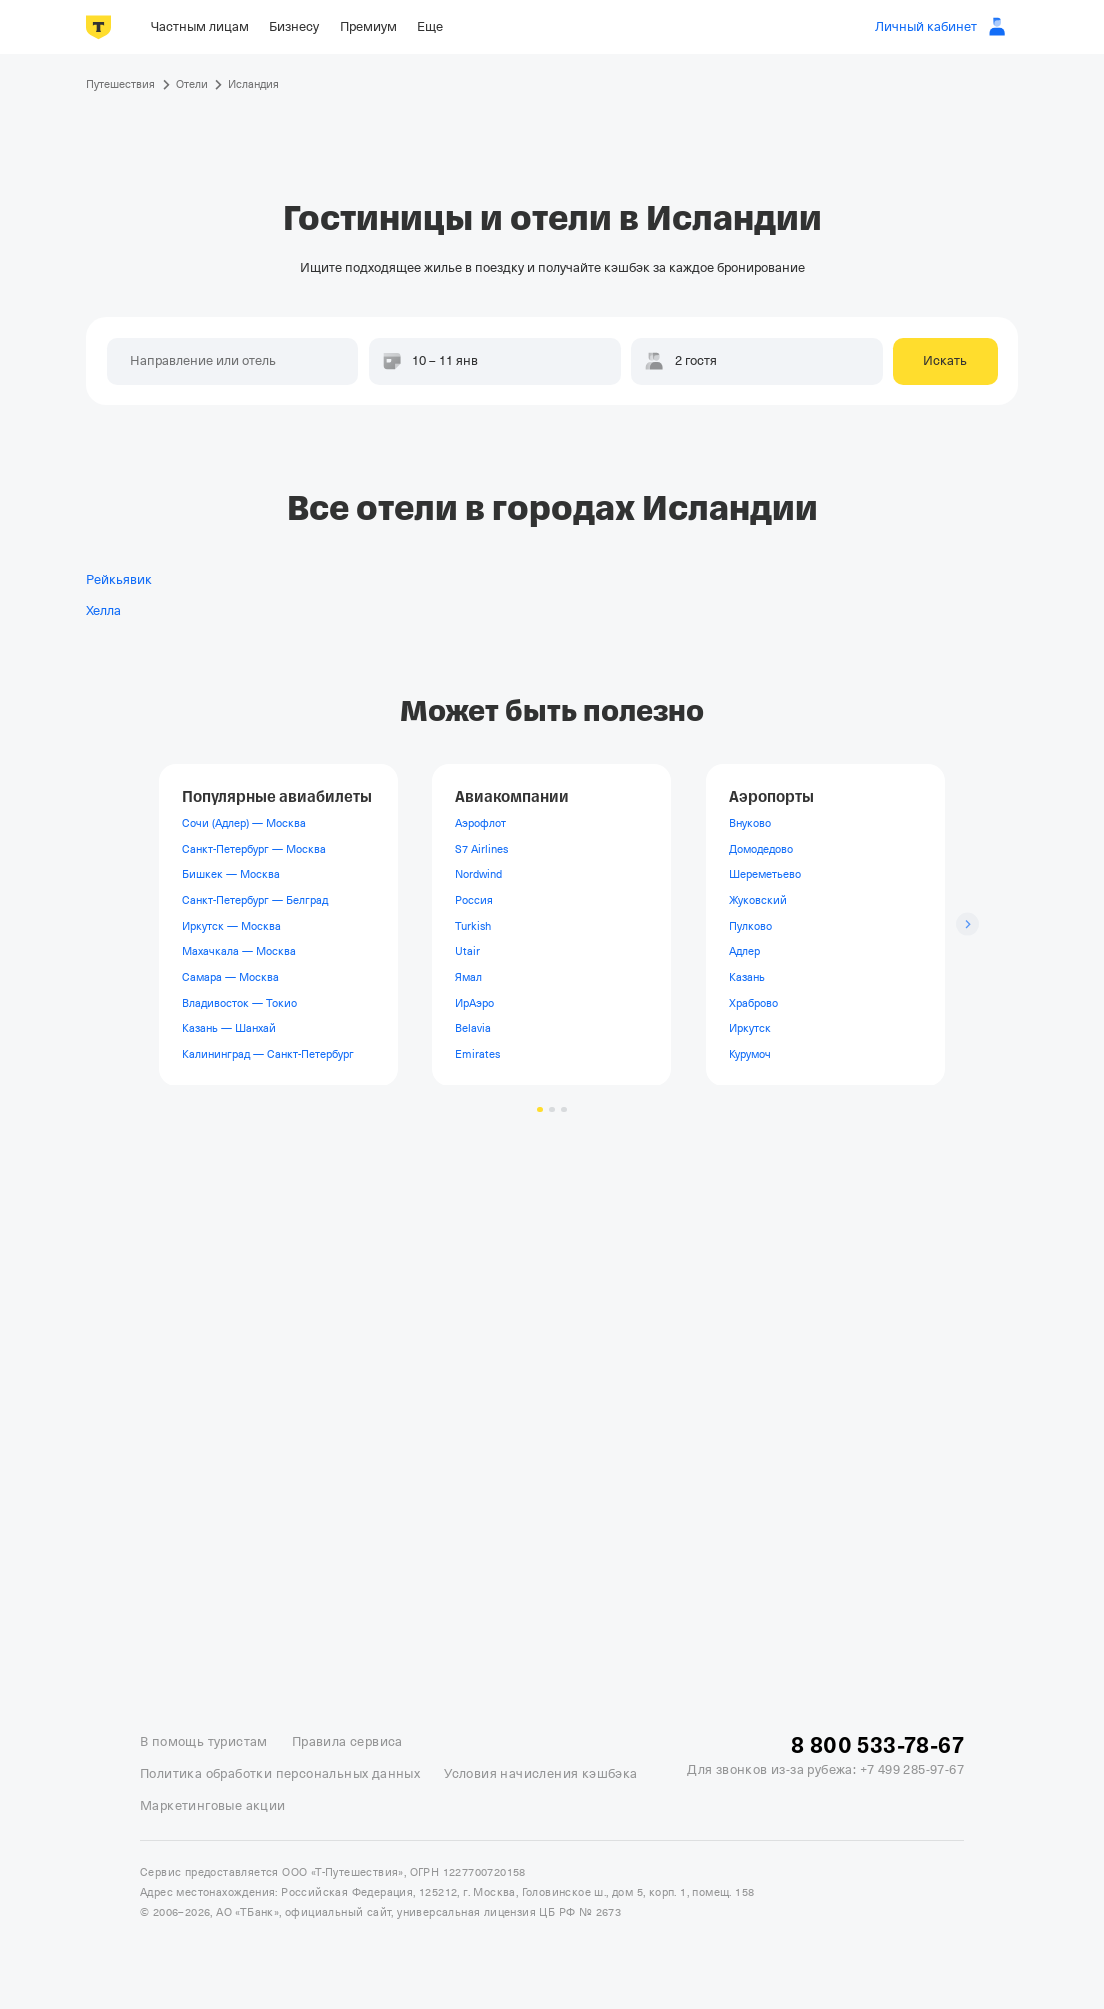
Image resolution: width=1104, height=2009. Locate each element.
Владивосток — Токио (239, 1002)
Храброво (753, 1002)
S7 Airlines (481, 849)
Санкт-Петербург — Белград (255, 900)
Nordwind (478, 874)
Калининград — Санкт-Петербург (268, 1053)
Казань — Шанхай (229, 1028)
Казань (747, 977)
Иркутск (750, 1028)
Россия (474, 900)
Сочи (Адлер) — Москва (244, 823)
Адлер (744, 951)
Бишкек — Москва (231, 874)
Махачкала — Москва (239, 951)
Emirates (477, 1053)
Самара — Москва (230, 977)
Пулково (750, 925)
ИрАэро (474, 1002)
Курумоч (750, 1053)
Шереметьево (765, 874)
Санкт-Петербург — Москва (254, 849)
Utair (467, 951)
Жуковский (758, 900)
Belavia (473, 1028)
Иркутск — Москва (231, 925)
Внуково (750, 823)
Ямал (468, 977)
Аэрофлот (480, 823)
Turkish (473, 925)
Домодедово (761, 849)
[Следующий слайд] (967, 924)
